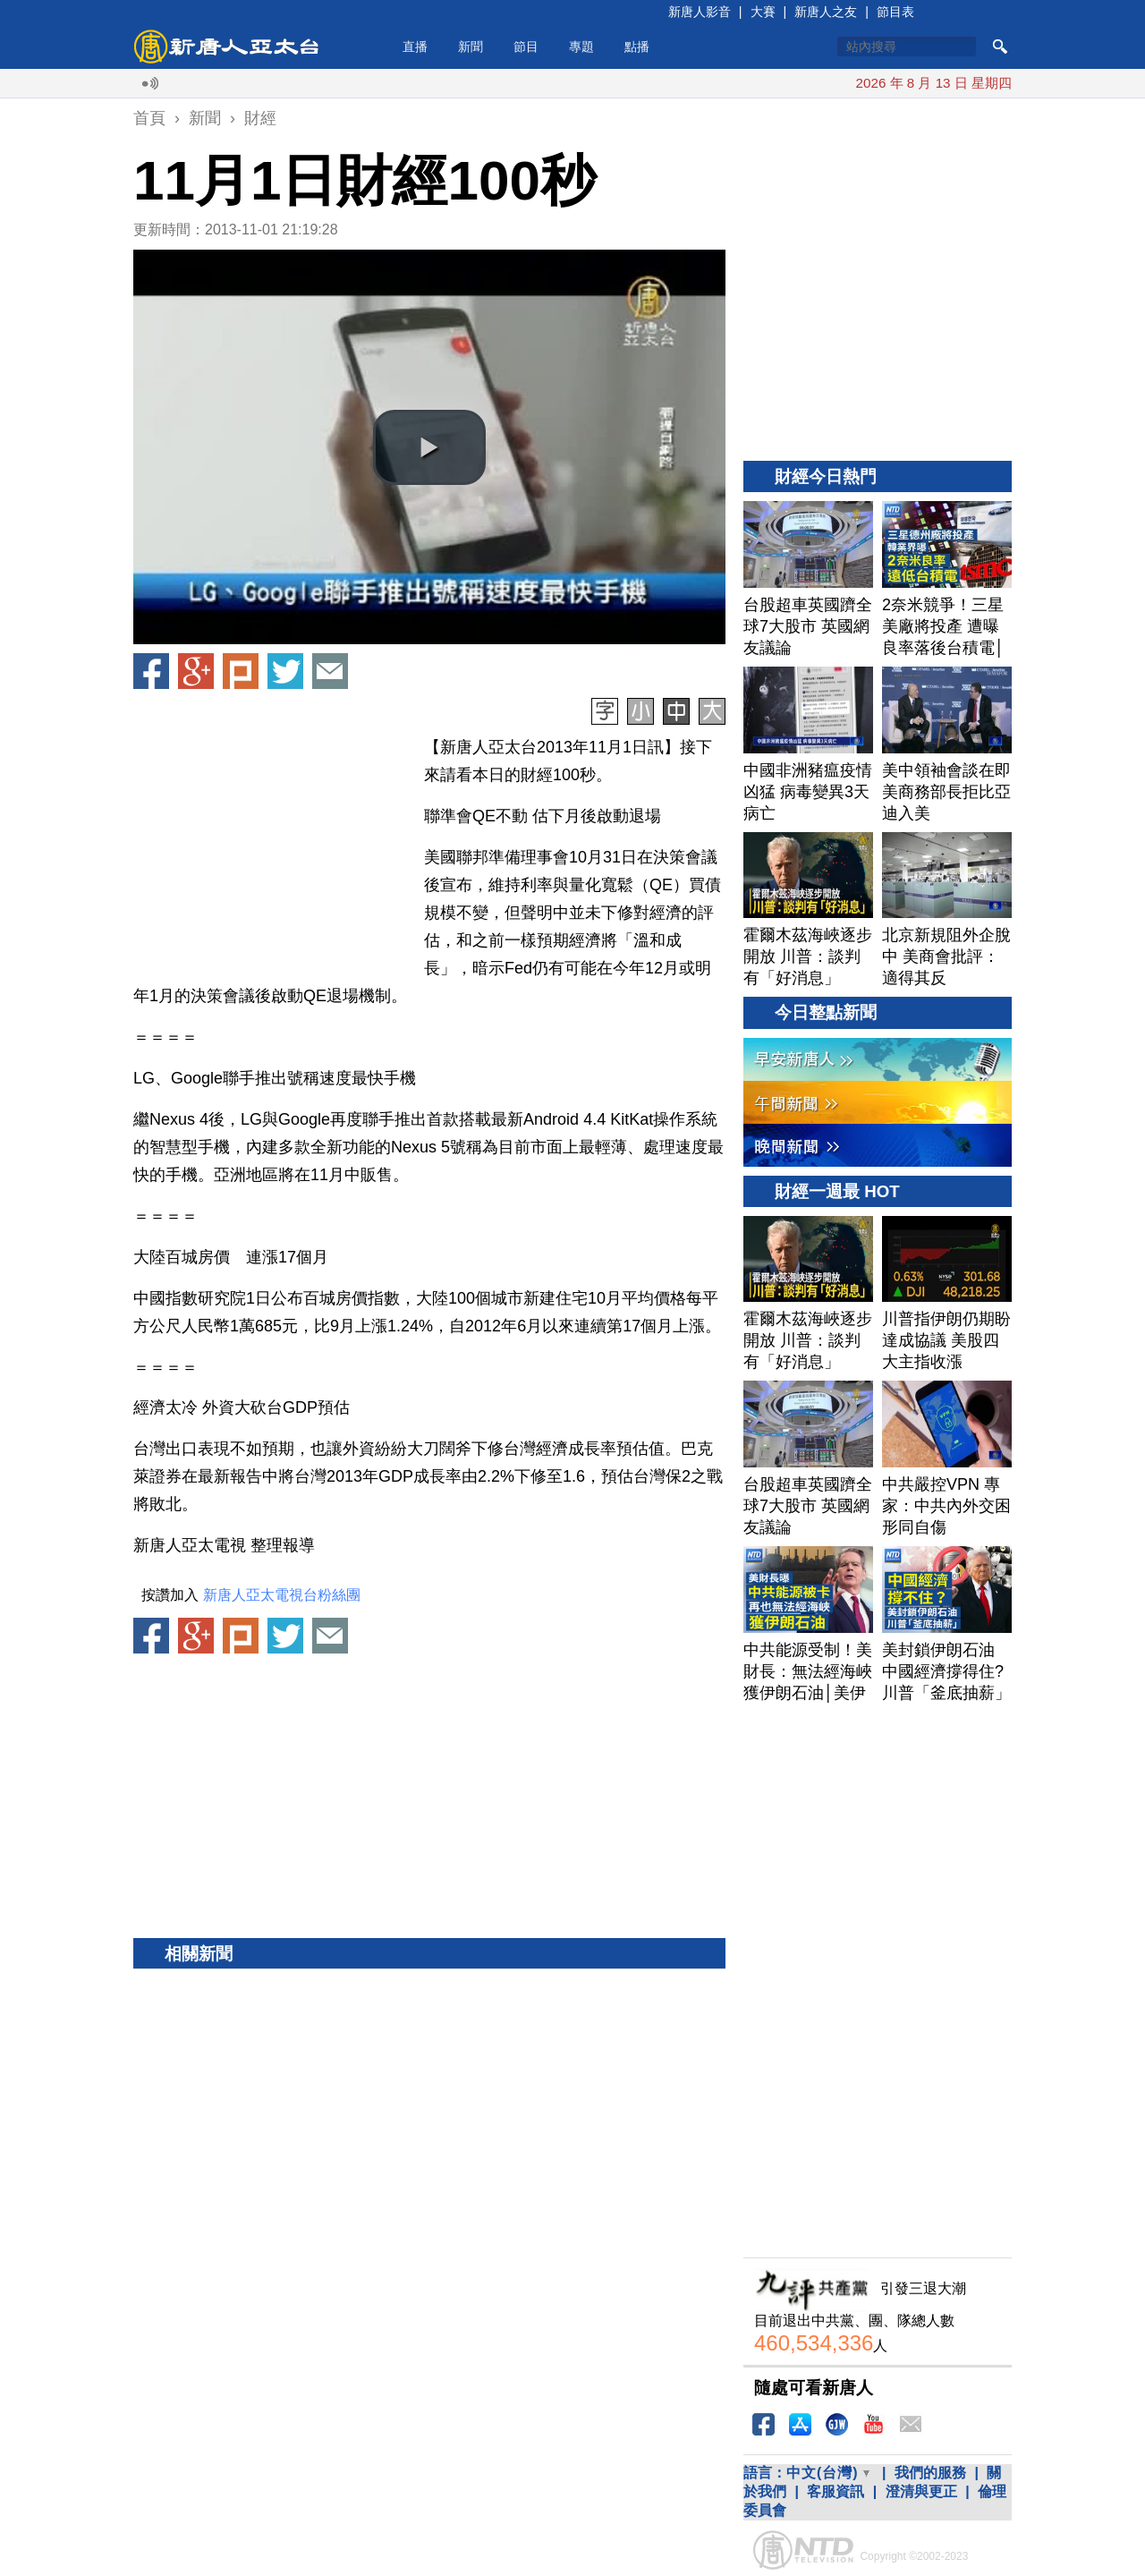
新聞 (470, 46)
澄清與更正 (921, 2491)
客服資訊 (835, 2491)
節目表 (895, 11)
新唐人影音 (699, 11)
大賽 (763, 11)
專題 (581, 46)
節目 (526, 46)
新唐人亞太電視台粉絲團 (281, 1595)
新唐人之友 (825, 11)
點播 (636, 46)
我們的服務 (930, 2472)
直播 (415, 46)
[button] (429, 447)
